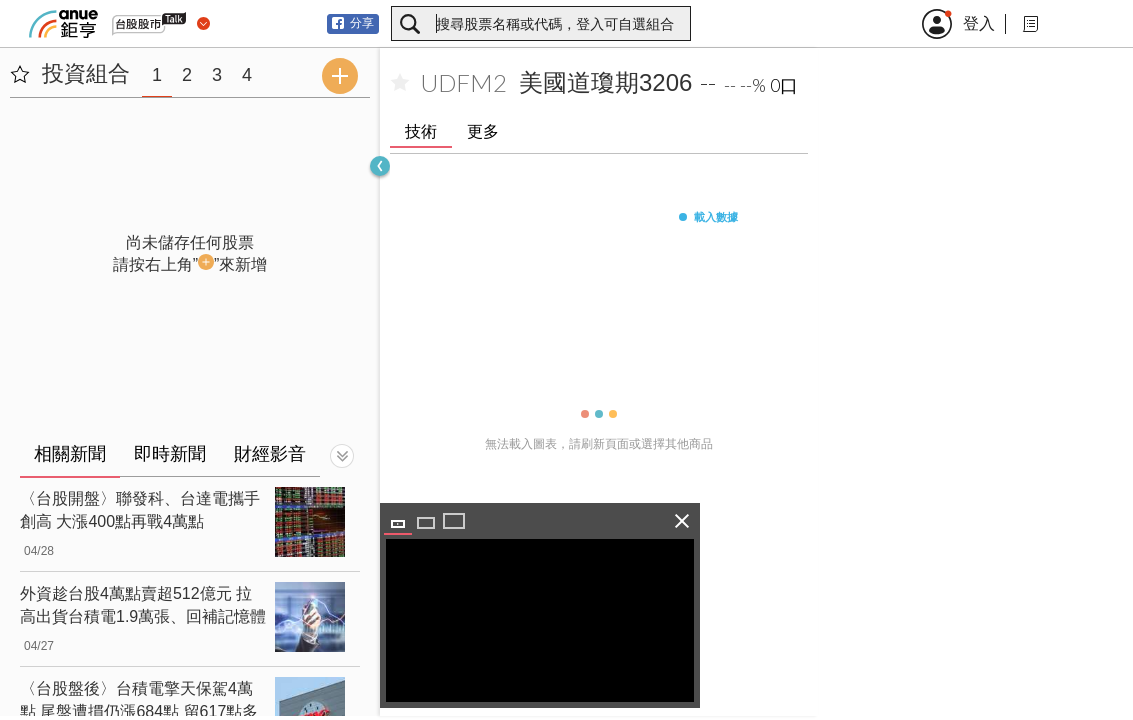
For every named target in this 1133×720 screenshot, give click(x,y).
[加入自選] (400, 83)
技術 (421, 131)
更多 (483, 131)
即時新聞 (170, 454)
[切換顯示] (342, 456)
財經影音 (270, 454)
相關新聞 (70, 454)
